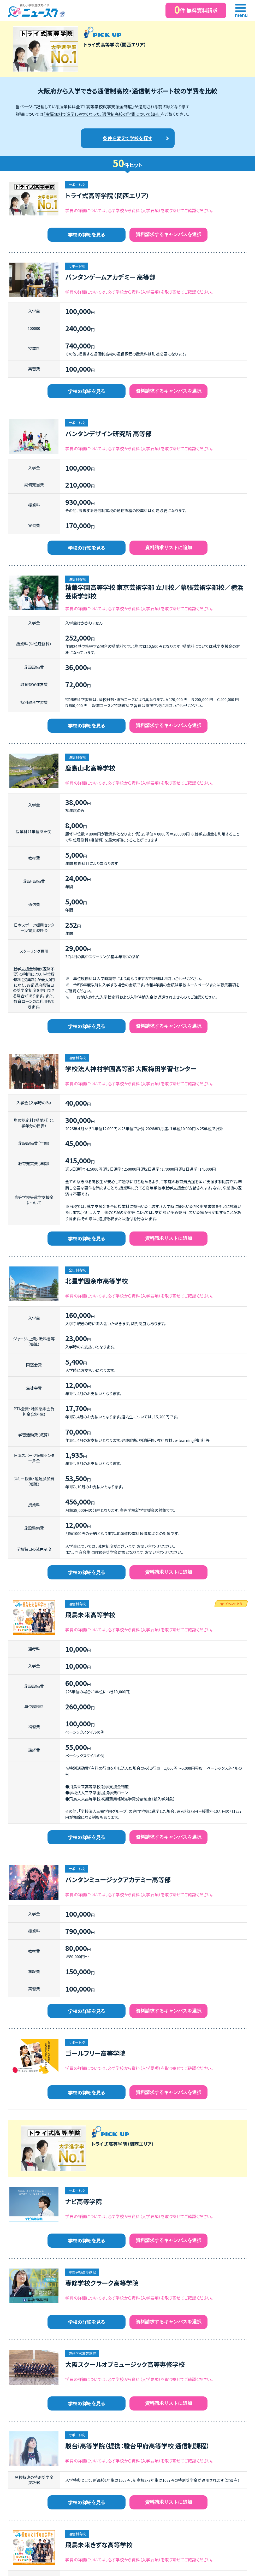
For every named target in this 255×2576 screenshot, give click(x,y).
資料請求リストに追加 (168, 547)
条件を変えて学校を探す (127, 138)
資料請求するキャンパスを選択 (168, 234)
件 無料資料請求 (196, 9)
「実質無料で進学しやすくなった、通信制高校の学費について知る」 (102, 114)
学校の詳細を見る (86, 234)
